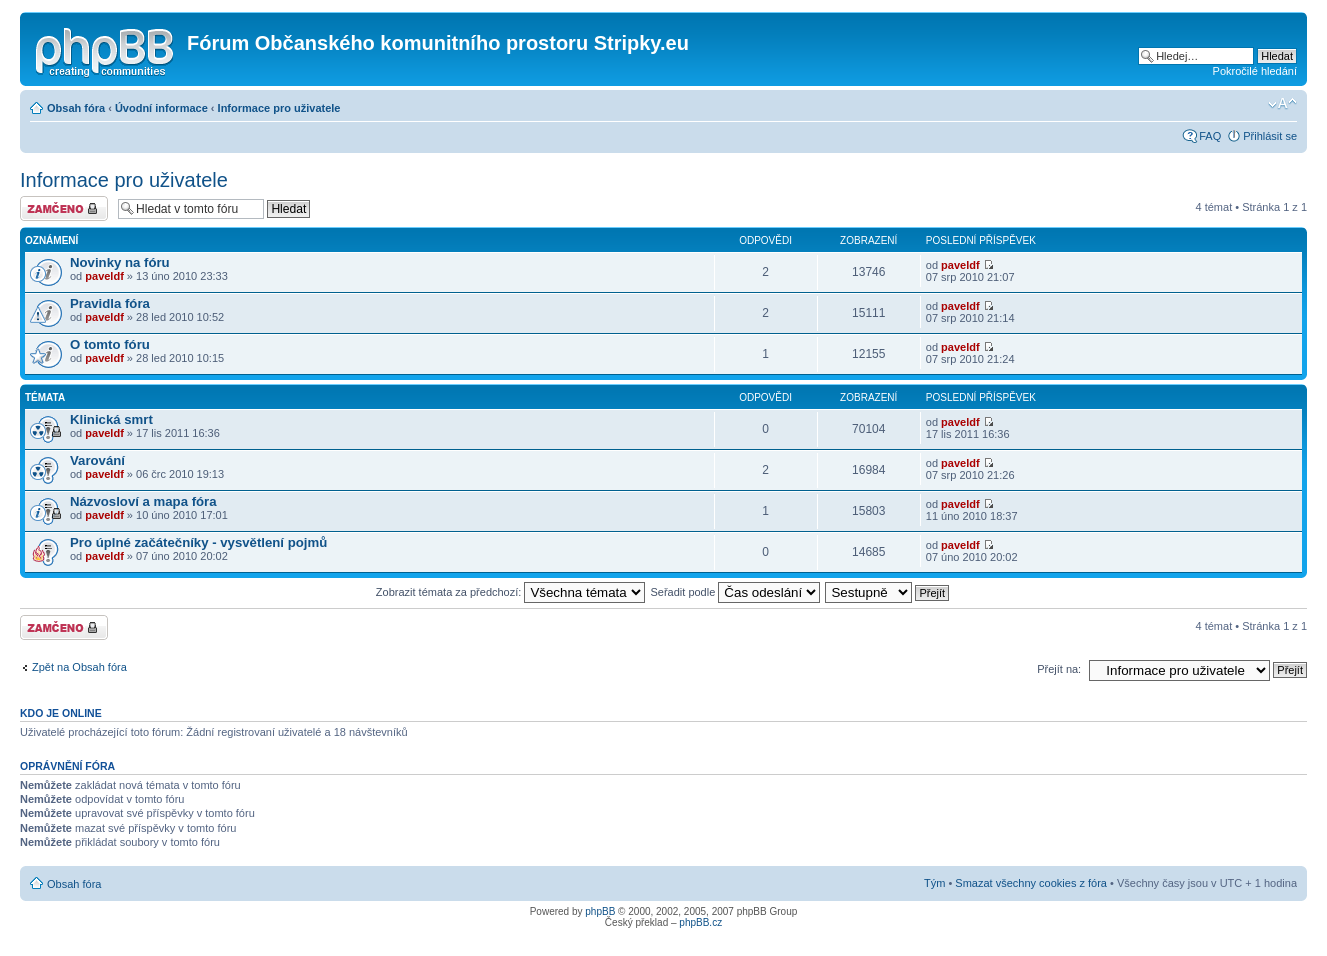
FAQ (1210, 136)
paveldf (104, 276)
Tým (934, 883)
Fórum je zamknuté (64, 208)
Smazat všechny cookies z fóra (1031, 883)
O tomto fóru (110, 344)
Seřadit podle (735, 592)
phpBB (600, 911)
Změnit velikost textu (1282, 104)
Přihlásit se (1270, 136)
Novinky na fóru (120, 262)
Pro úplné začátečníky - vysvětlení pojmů (198, 542)
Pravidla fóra (110, 303)
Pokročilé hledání (1255, 71)
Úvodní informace (161, 108)
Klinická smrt (111, 419)
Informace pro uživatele (279, 108)
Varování (97, 460)
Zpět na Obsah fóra (79, 667)
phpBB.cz (700, 922)
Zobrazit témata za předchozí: (511, 592)
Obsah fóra (76, 108)
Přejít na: (1059, 669)
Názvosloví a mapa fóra (143, 501)
